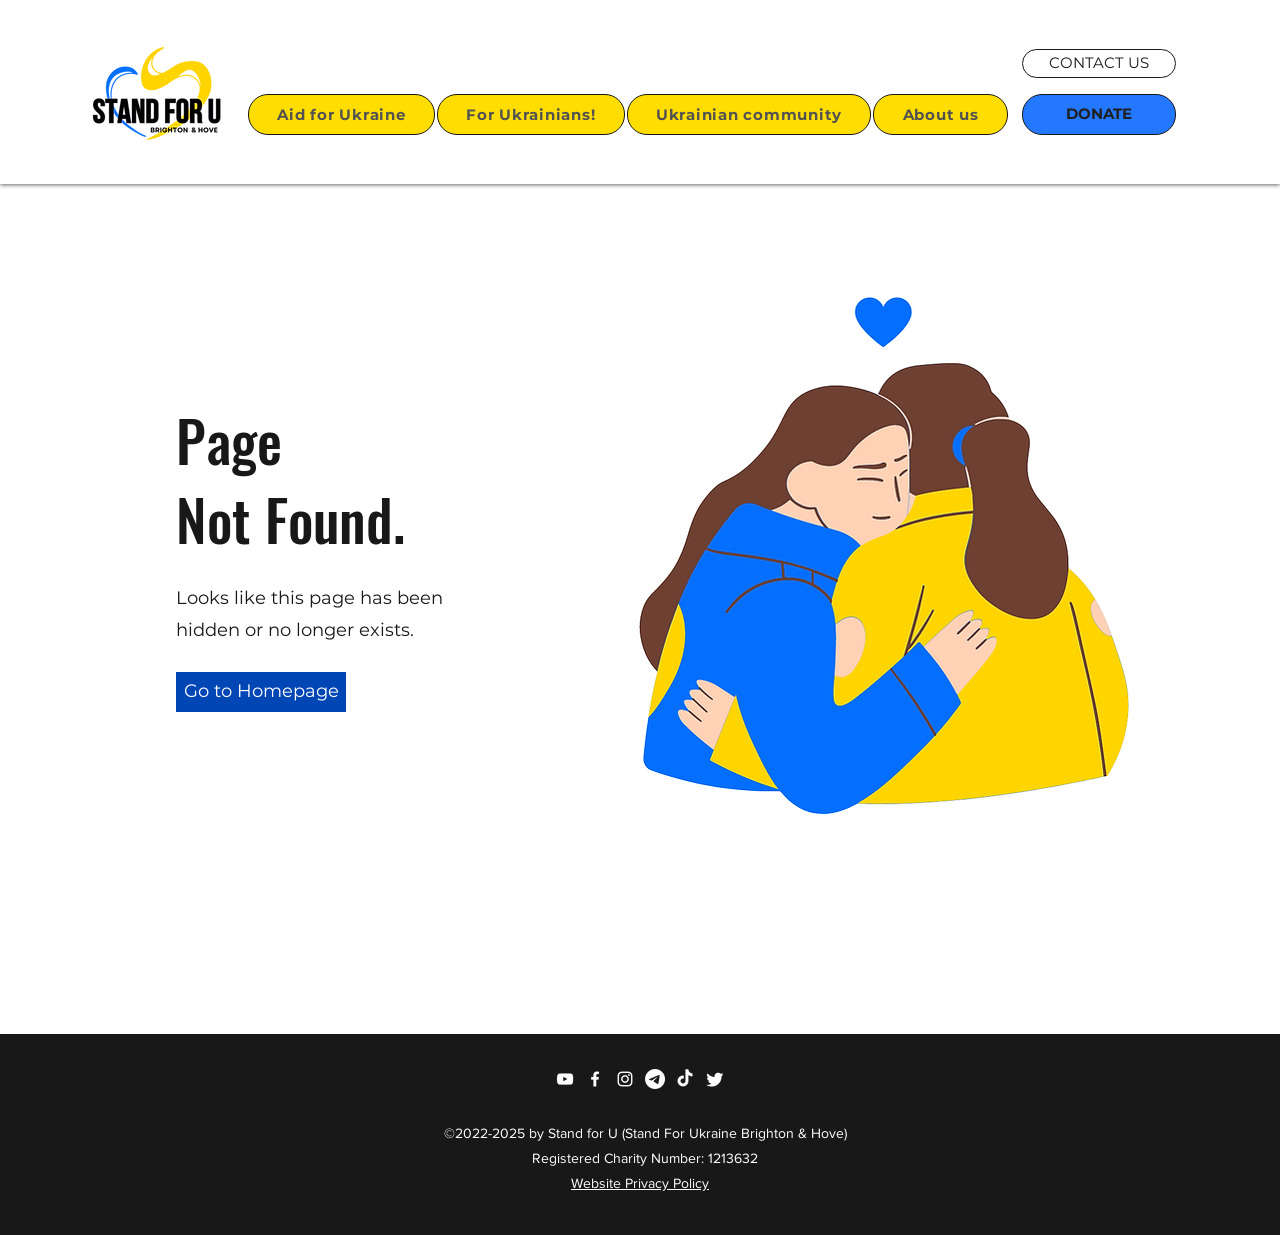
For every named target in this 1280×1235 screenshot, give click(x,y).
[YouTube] (565, 1079)
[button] (341, 114)
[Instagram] (625, 1079)
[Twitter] (715, 1079)
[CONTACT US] (1099, 63)
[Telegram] (655, 1079)
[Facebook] (595, 1079)
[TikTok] (685, 1079)
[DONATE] (1099, 114)
